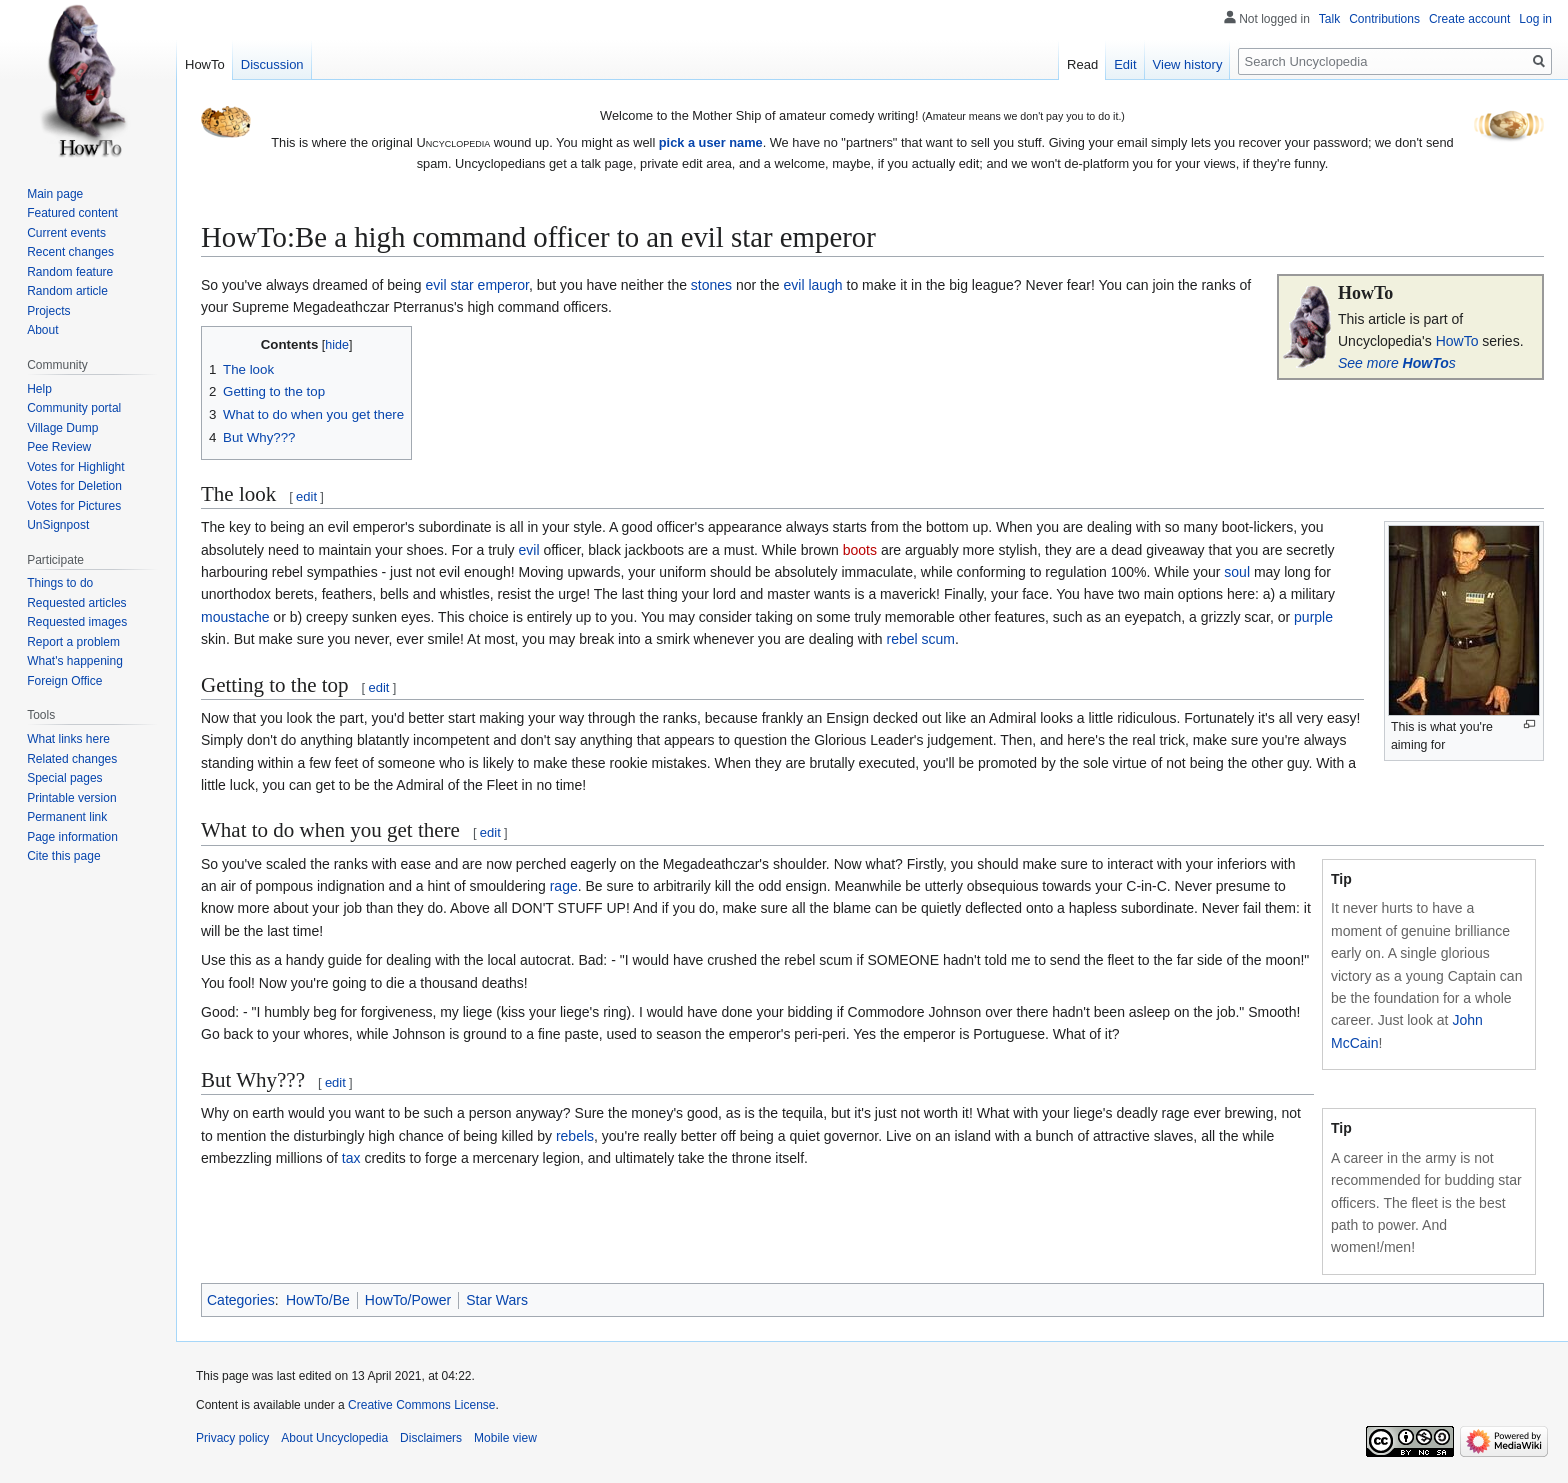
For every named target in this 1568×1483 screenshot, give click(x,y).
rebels (575, 1136)
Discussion (272, 64)
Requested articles (76, 603)
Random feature (70, 272)
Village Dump (62, 428)
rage (564, 886)
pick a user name (711, 142)
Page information (72, 837)
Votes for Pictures (74, 506)
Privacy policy (232, 1438)
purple (1313, 617)
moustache (235, 617)
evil (529, 550)
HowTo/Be (318, 1300)
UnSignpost (58, 525)
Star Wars (497, 1300)
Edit (1125, 64)
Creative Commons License (421, 1405)
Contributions (1384, 19)
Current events (66, 233)
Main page (55, 194)
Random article (67, 291)
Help (39, 389)
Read (1082, 64)
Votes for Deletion (74, 486)
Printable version (71, 798)
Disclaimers (431, 1438)
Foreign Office (64, 681)
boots (860, 550)
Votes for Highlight (75, 467)
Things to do (60, 583)
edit (306, 496)
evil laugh (812, 285)
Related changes (72, 759)
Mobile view (505, 1438)
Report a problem (73, 642)
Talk (1329, 19)
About (42, 330)
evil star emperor (476, 285)
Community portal (74, 408)
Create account (1469, 19)
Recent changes (70, 252)
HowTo (1457, 341)
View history (1188, 64)
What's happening (75, 661)
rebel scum (921, 639)
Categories (241, 1300)
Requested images (77, 622)
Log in (1535, 19)
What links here (68, 739)
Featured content (72, 213)
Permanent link (67, 817)
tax (351, 1158)
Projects (48, 311)
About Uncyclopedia (334, 1438)
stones (711, 285)
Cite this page (63, 856)
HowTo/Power (408, 1300)
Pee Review (59, 447)
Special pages (64, 778)
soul (1237, 572)
